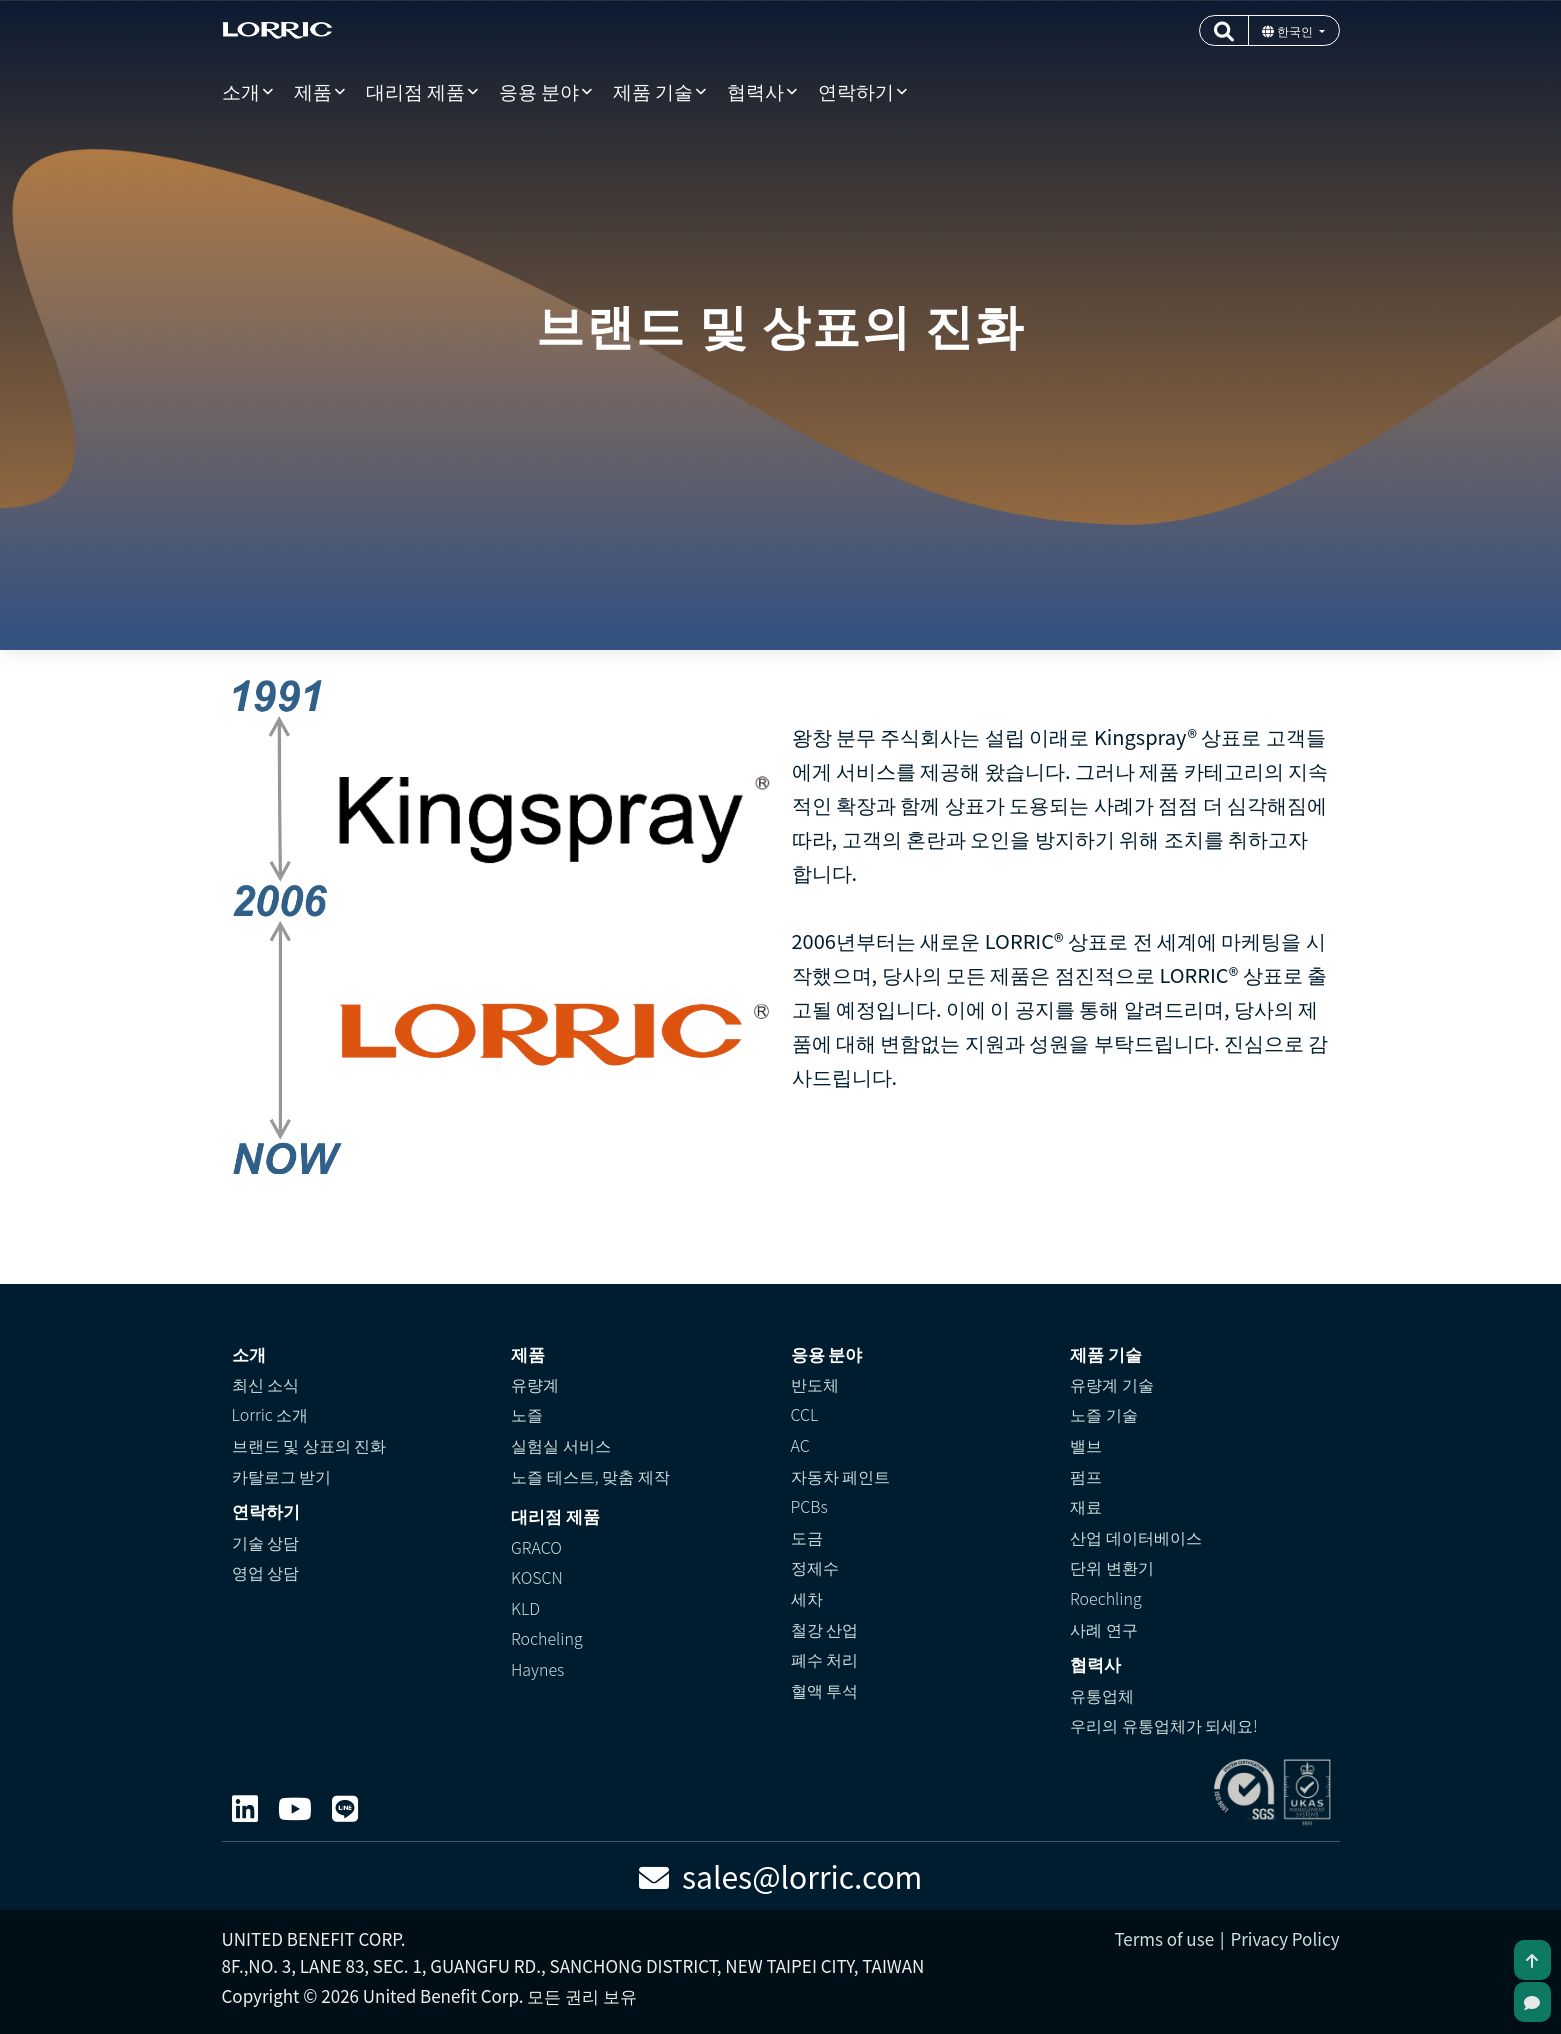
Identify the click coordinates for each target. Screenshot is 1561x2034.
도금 (807, 1537)
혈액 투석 (825, 1690)
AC (800, 1445)
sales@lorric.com (781, 1876)
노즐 (527, 1414)
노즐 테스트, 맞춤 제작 (590, 1476)
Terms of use (1164, 1938)
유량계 (535, 1384)
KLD (525, 1608)
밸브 (1086, 1445)
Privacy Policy (1284, 1938)
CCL (805, 1414)
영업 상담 (266, 1572)
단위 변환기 (1112, 1567)
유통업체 (1102, 1695)
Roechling (1106, 1598)
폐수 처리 (825, 1659)
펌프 (1086, 1476)
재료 (1086, 1506)
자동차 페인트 (841, 1476)
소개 (241, 90)
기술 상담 (266, 1542)
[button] (1224, 30)
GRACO (536, 1547)
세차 (807, 1598)
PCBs (809, 1506)
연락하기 (856, 90)
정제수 (815, 1567)
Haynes (537, 1669)
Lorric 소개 (270, 1414)
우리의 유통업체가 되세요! (1164, 1725)
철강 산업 (825, 1629)
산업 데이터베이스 (1136, 1537)
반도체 (815, 1384)
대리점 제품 (415, 90)
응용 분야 (539, 90)
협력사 (755, 90)
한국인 (1288, 30)
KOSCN (537, 1577)
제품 (313, 90)
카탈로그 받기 (282, 1476)
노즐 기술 (1104, 1414)
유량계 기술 (1112, 1384)
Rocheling (547, 1638)
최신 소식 (266, 1384)
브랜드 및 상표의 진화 (309, 1445)
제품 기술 (653, 90)
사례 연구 (1104, 1629)
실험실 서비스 (561, 1445)
